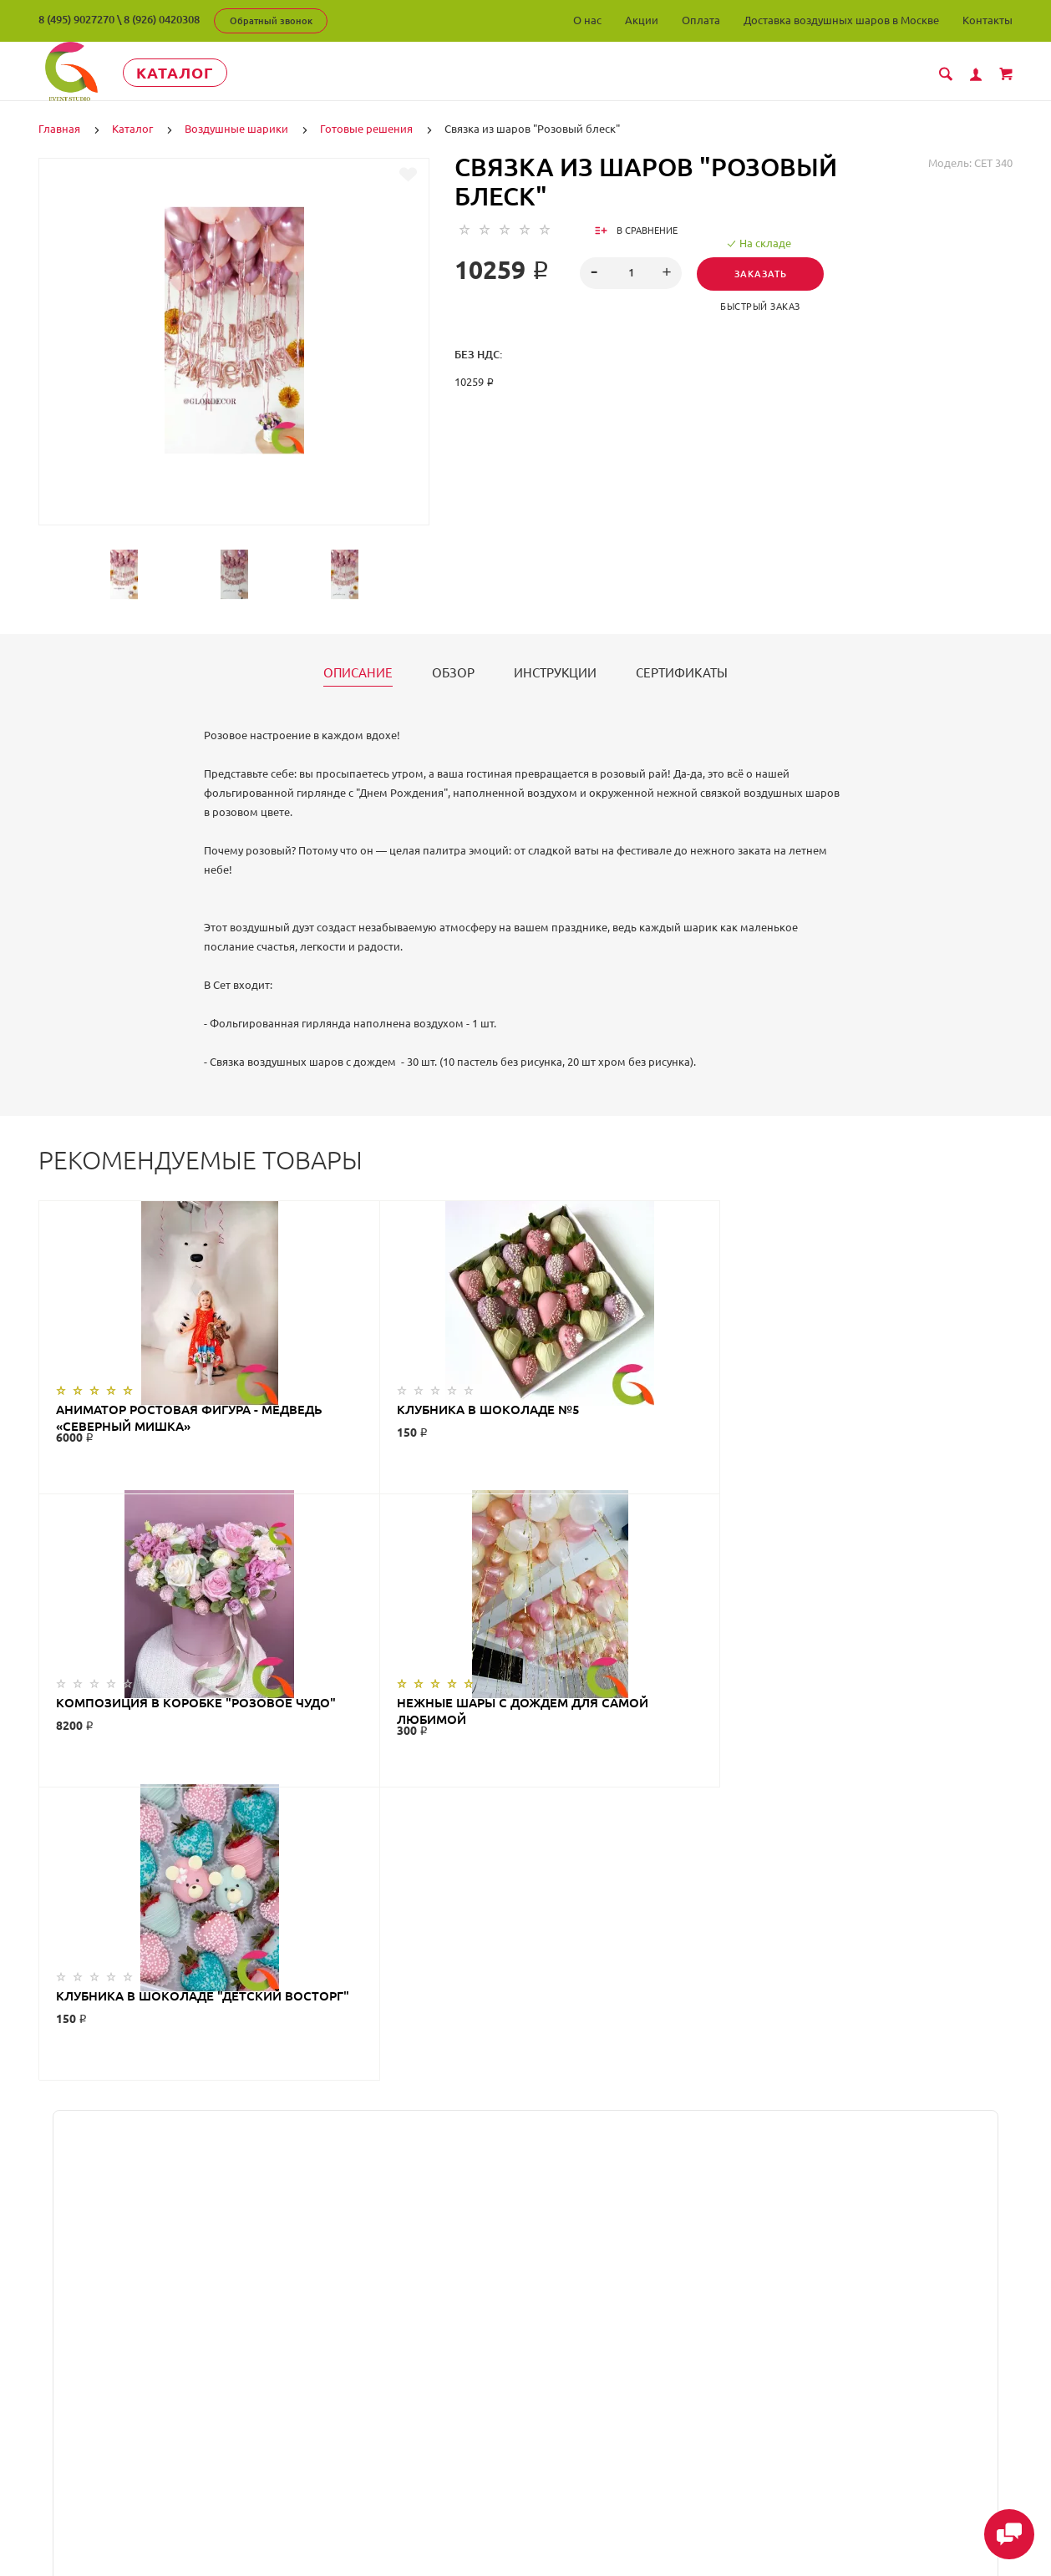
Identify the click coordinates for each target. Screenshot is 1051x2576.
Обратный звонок (271, 21)
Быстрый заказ (763, 307)
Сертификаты (682, 673)
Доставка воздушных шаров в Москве (841, 20)
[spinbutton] (631, 273)
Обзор (453, 673)
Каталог (193, 72)
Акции (641, 20)
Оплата (701, 20)
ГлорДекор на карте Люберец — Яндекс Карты (525, 2181)
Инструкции (555, 673)
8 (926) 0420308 (162, 19)
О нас (587, 20)
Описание (358, 673)
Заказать (762, 274)
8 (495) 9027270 (76, 19)
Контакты (987, 20)
